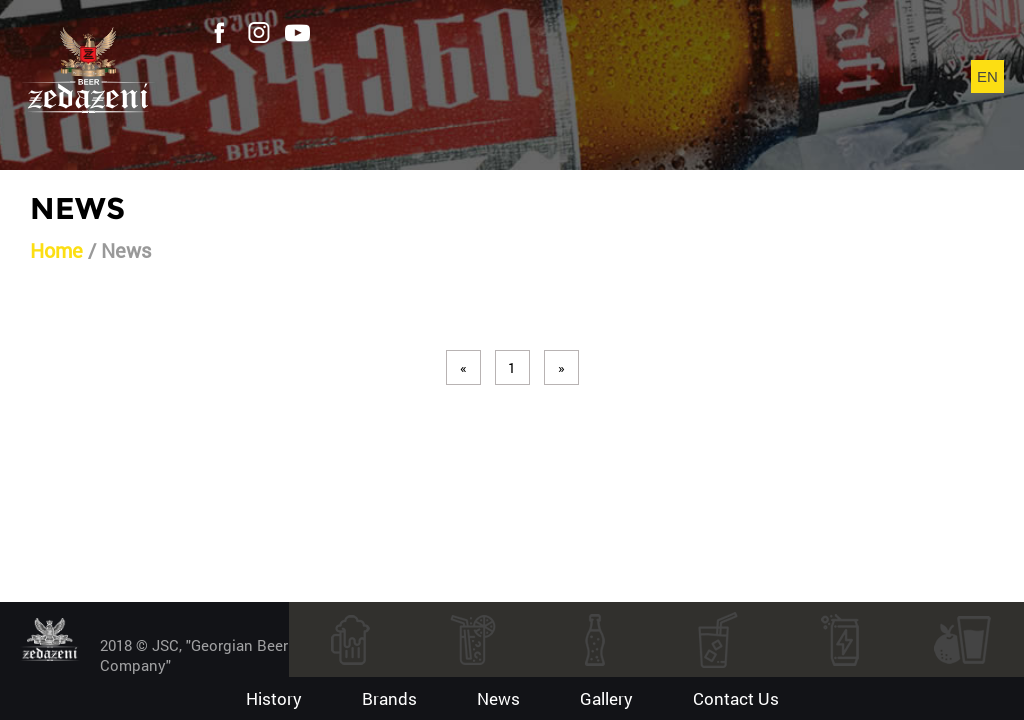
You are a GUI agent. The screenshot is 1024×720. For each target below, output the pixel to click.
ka (987, 89)
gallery (606, 698)
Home (56, 250)
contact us (736, 698)
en (987, 76)
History (274, 698)
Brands (389, 698)
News (498, 698)
